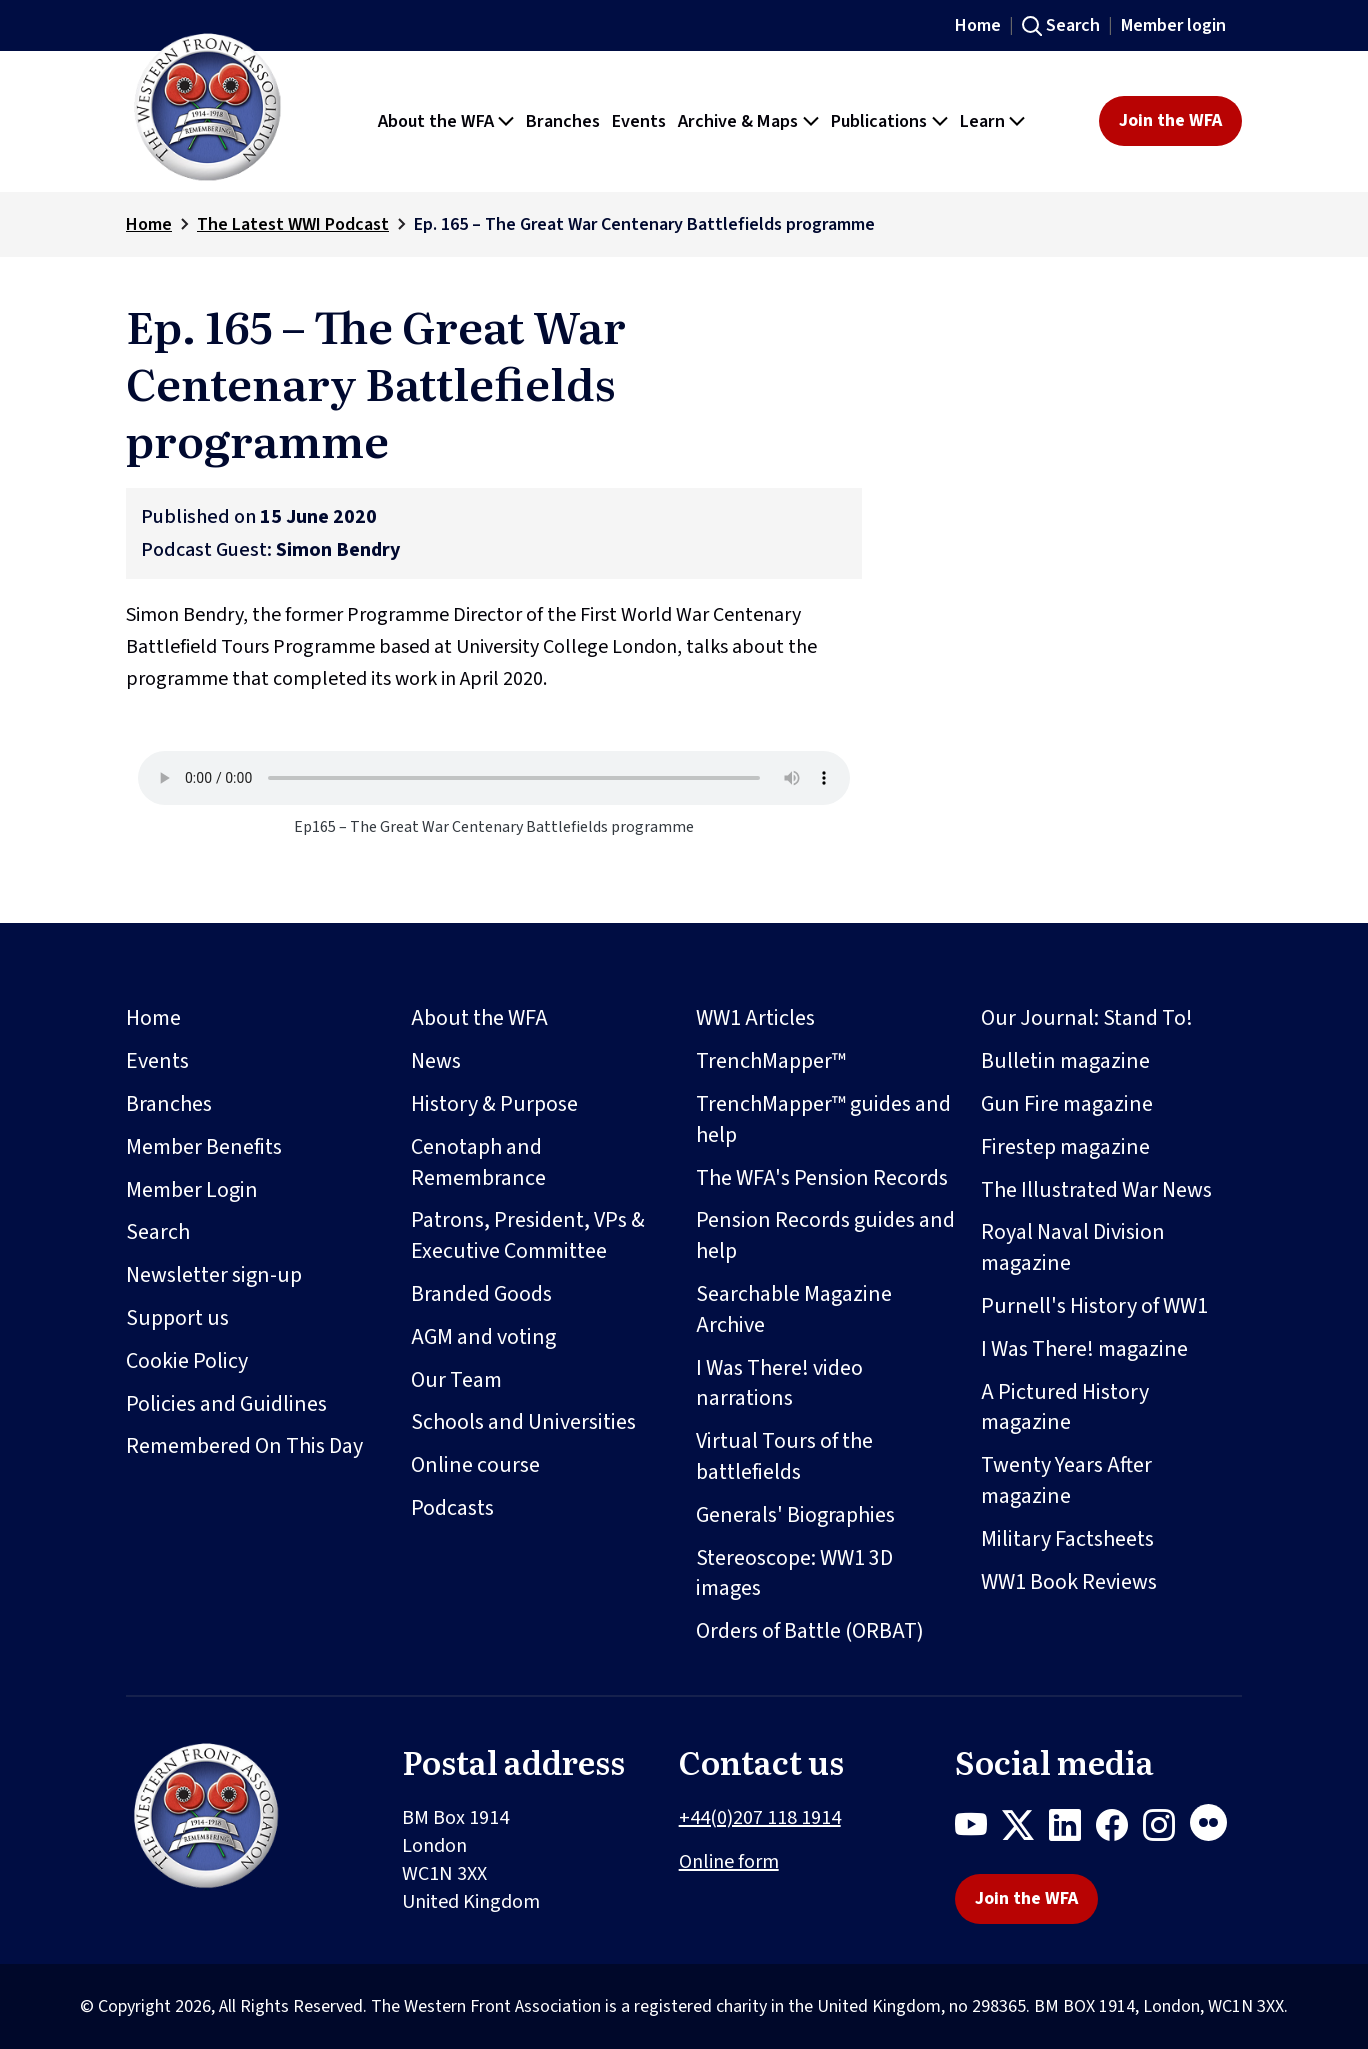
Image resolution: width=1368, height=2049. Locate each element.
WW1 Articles (755, 1018)
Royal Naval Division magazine (1073, 1247)
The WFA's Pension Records (822, 1178)
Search (1073, 25)
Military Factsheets (1067, 1539)
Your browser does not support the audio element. (494, 778)
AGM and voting (483, 1337)
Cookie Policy (187, 1361)
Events (157, 1061)
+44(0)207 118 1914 (760, 1818)
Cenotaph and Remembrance (478, 1162)
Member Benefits (204, 1147)
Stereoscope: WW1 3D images (794, 1573)
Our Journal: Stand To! (1087, 1018)
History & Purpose (494, 1104)
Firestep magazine (1065, 1147)
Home (978, 25)
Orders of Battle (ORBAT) (810, 1631)
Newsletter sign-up (214, 1275)
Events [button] (639, 121)
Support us (177, 1318)
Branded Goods (481, 1294)
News (436, 1061)
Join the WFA (1170, 120)
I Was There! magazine (1084, 1349)
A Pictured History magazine (1065, 1407)
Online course (475, 1465)
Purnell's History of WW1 (1094, 1306)
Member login (1173, 25)
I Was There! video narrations (779, 1383)
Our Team (456, 1380)
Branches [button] (563, 121)
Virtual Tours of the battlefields (784, 1456)
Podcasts (452, 1508)
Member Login (192, 1190)
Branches (169, 1104)
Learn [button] (982, 121)
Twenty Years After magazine (1066, 1480)
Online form (729, 1862)
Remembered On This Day (244, 1446)
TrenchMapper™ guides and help (823, 1119)
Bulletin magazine (1065, 1061)
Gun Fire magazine (1067, 1104)
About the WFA (479, 1018)
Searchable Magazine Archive (794, 1309)
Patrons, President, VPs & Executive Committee (528, 1235)
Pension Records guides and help (825, 1235)
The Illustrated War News (1096, 1190)
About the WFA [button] (436, 121)
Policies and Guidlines (226, 1404)
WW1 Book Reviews (1069, 1582)
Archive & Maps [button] (738, 121)
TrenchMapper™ (771, 1061)
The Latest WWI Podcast (293, 224)
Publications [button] (879, 121)
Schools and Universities (523, 1422)
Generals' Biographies (795, 1515)
